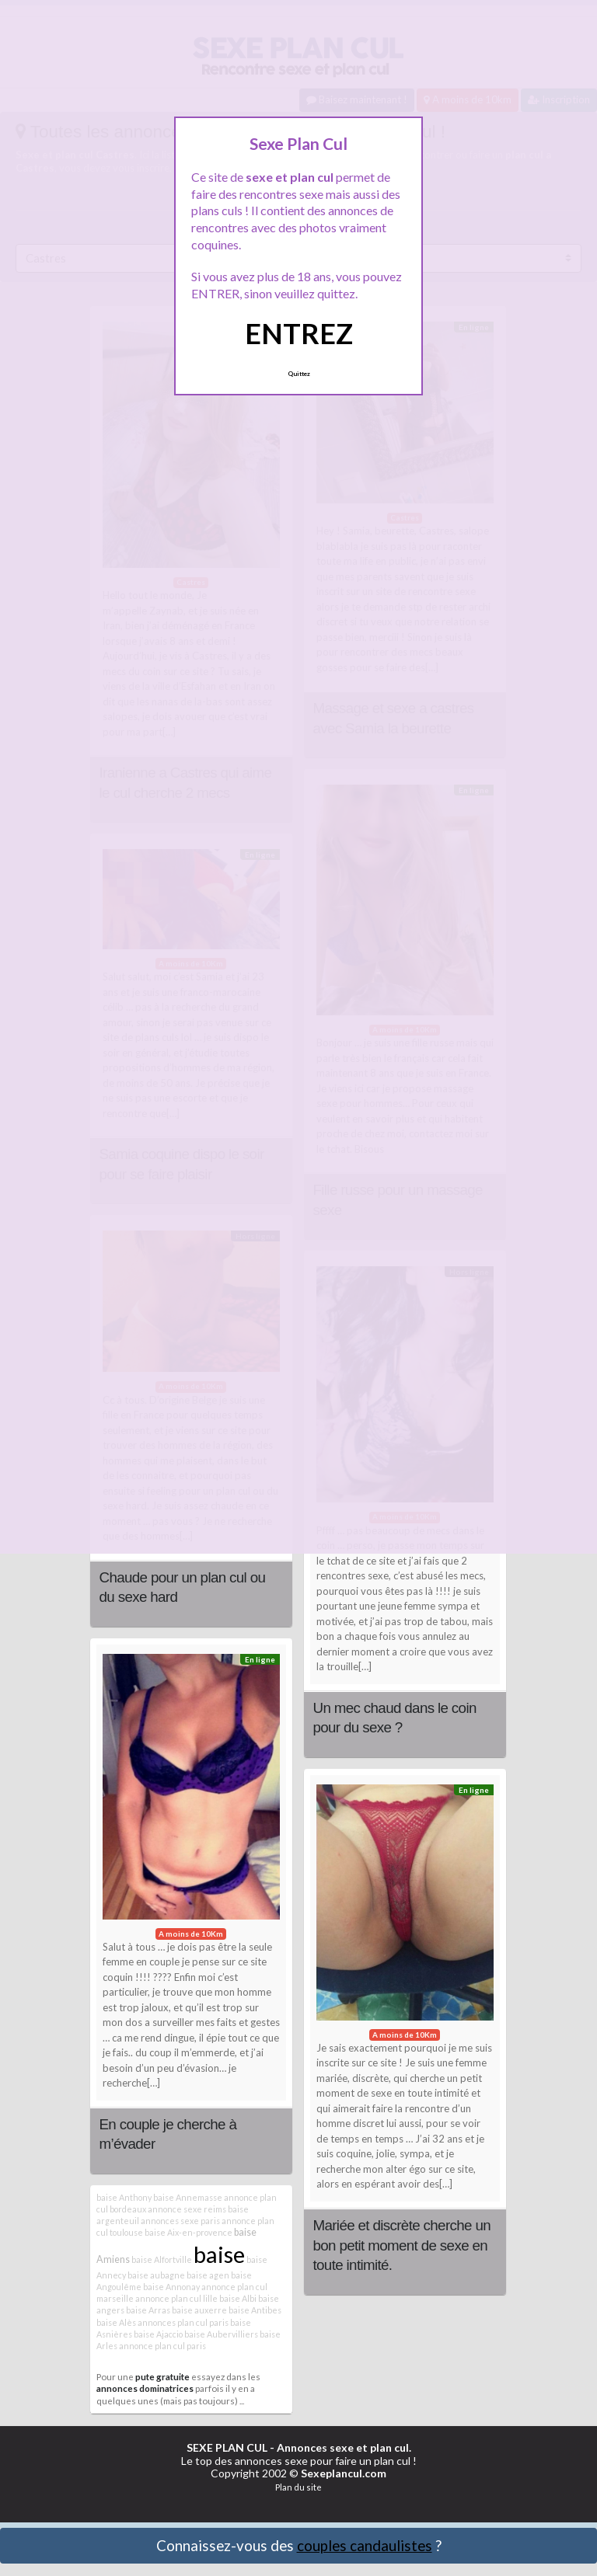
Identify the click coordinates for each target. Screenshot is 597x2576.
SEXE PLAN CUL (227, 2447)
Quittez (299, 374)
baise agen (208, 2275)
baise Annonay (171, 2287)
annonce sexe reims (187, 2209)
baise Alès (116, 2322)
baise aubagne (156, 2275)
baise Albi (238, 2298)
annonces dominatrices (145, 2388)
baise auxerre (199, 2310)
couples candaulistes (364, 2545)
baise (219, 2254)
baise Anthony (124, 2197)
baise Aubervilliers (221, 2334)
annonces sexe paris (180, 2221)
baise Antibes (255, 2310)
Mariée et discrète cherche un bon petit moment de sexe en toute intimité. (402, 2245)
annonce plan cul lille (176, 2298)
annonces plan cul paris (183, 2322)
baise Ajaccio (158, 2334)
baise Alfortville (161, 2259)
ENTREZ (299, 333)
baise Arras (148, 2310)
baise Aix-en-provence (188, 2232)
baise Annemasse (187, 2197)
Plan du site (298, 2487)
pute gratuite (162, 2376)
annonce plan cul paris (162, 2346)
